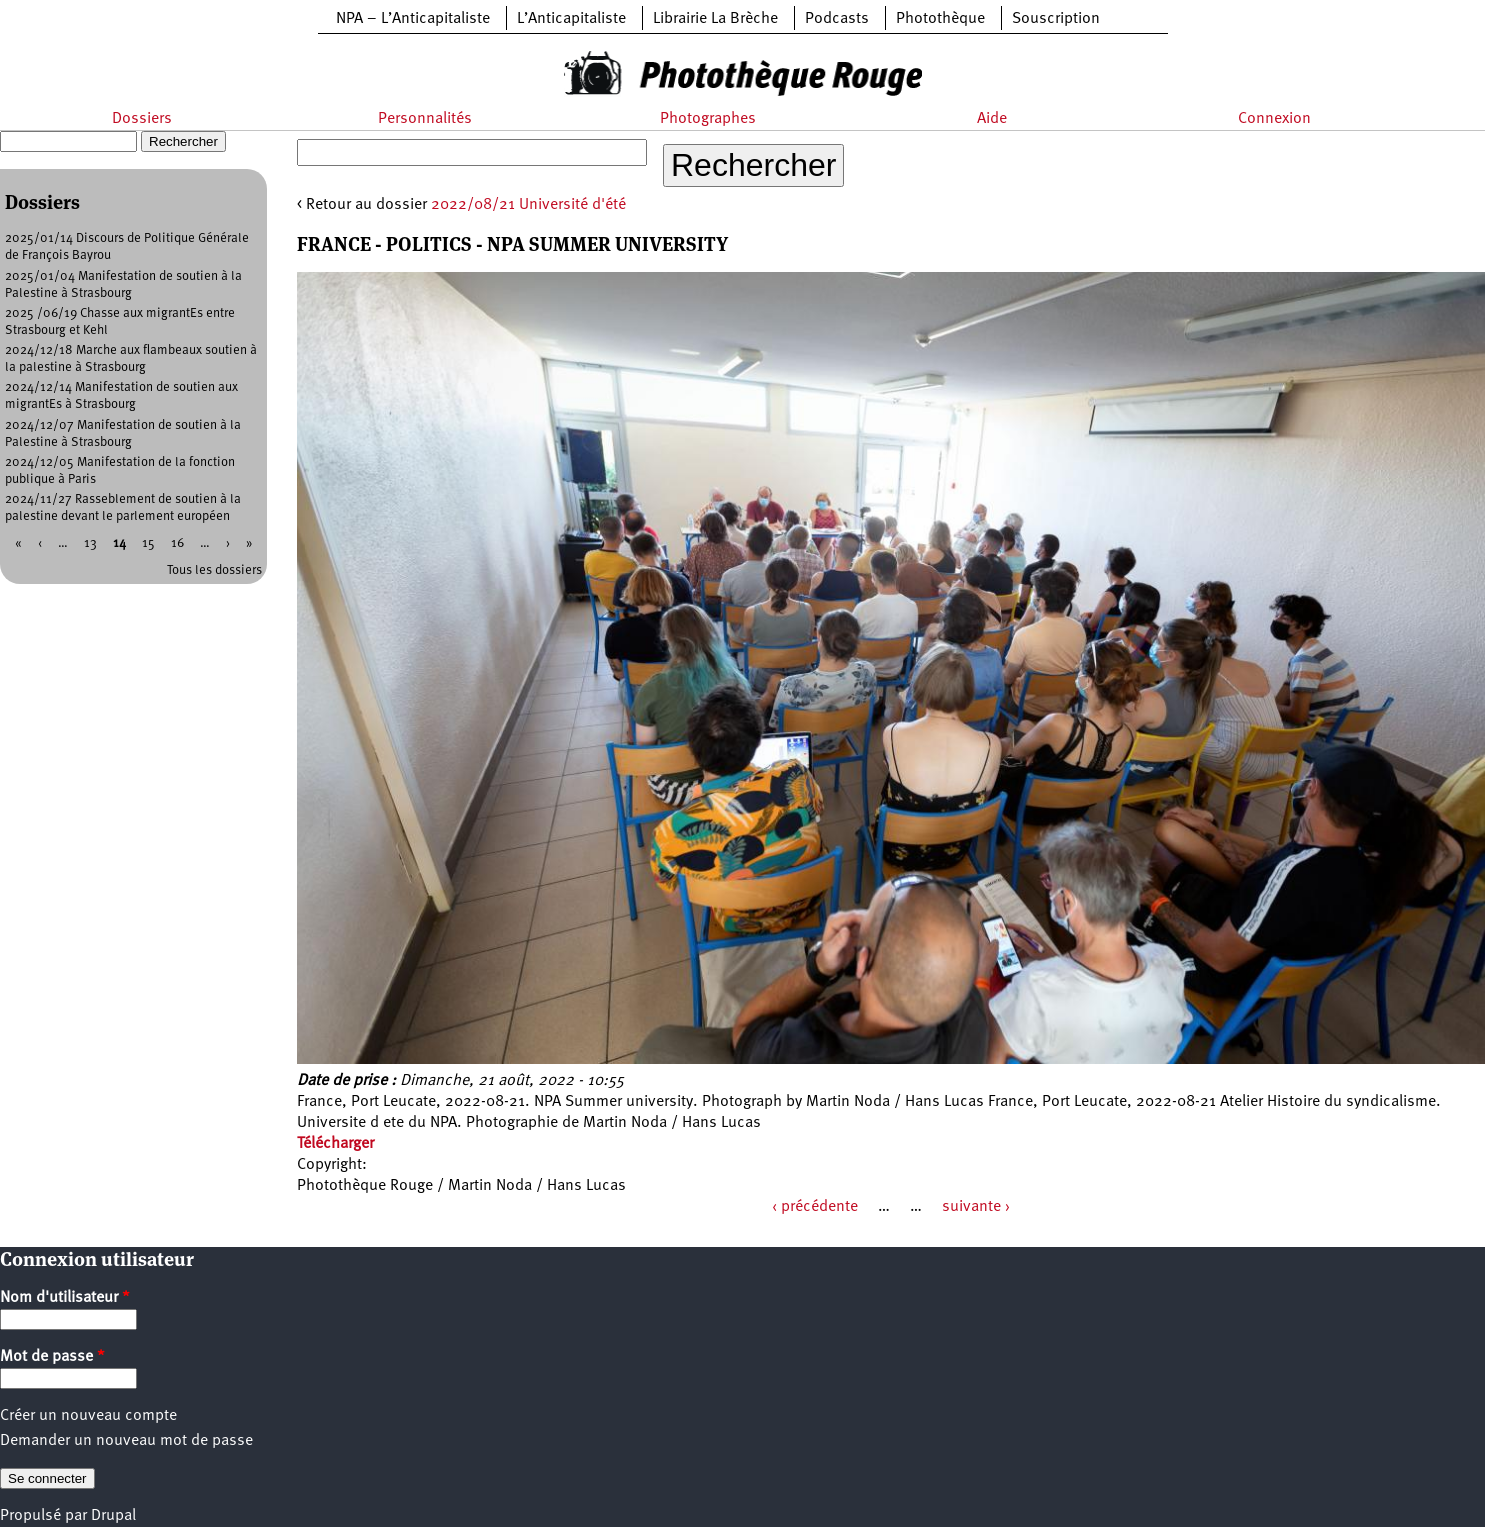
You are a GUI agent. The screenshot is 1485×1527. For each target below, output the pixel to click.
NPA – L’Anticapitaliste (413, 19)
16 (177, 543)
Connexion (1274, 119)
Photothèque (940, 19)
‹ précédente (815, 1207)
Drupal (113, 1516)
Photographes (708, 119)
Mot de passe (52, 1357)
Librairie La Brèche (715, 19)
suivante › (976, 1207)
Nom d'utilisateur (65, 1298)
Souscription (1056, 19)
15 (148, 543)
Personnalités (425, 119)
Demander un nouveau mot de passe (126, 1441)
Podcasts (837, 19)
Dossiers (142, 119)
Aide (992, 119)
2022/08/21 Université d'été (528, 205)
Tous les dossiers (214, 570)
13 (90, 543)
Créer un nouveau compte (88, 1416)
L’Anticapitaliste (571, 19)
